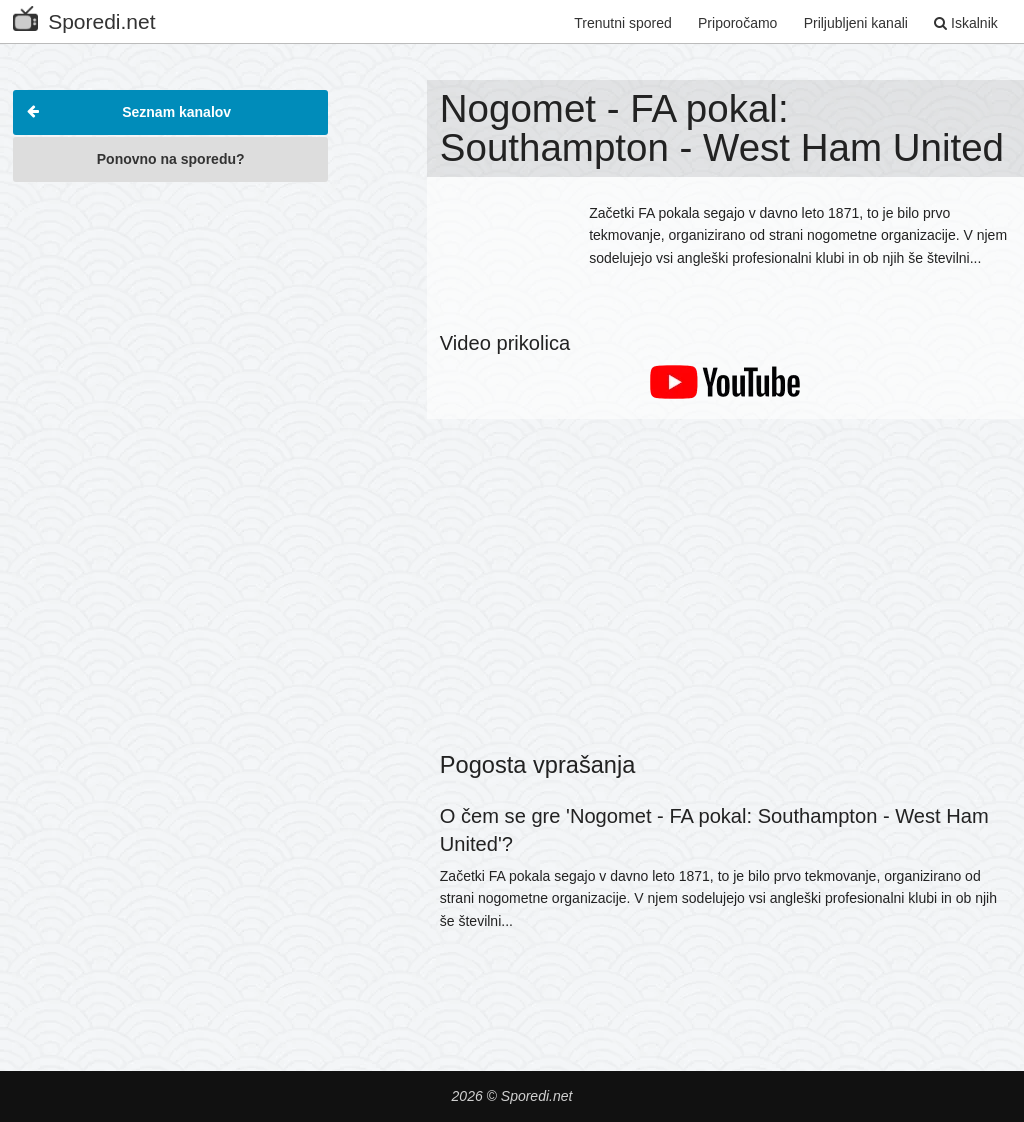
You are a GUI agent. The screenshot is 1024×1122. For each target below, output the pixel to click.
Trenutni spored (623, 23)
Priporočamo (737, 23)
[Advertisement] (170, 319)
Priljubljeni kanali (856, 23)
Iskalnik (966, 23)
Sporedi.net (84, 17)
